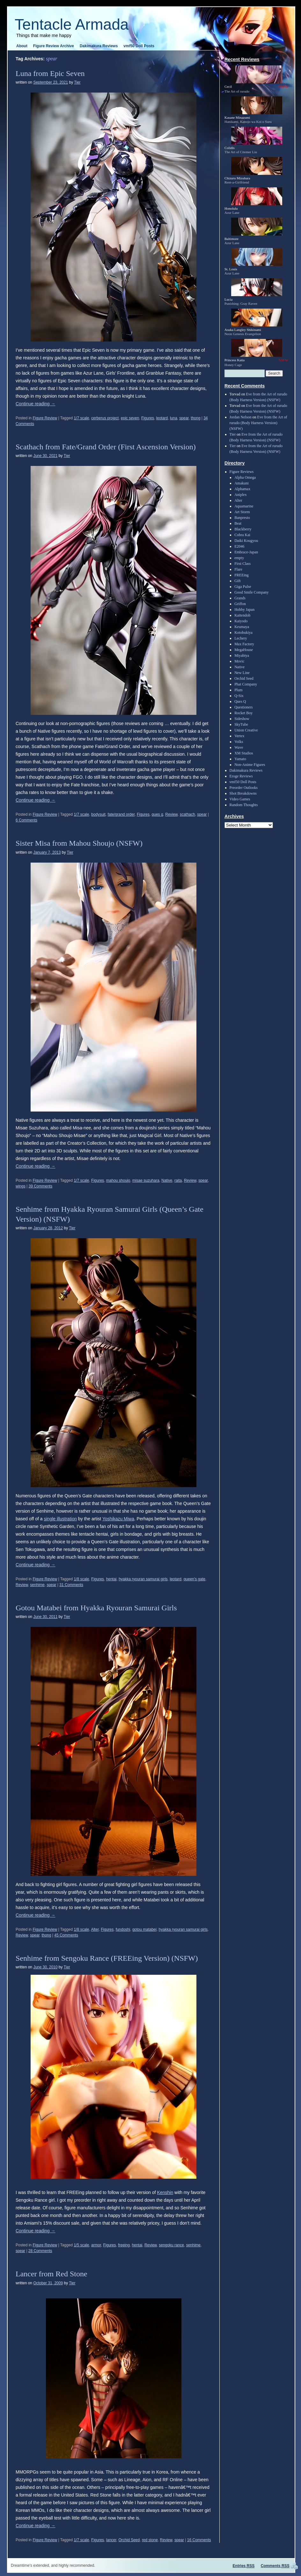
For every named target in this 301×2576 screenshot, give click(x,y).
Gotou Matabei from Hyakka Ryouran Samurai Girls (96, 1608)
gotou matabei (144, 1929)
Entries (244, 2566)
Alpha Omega (245, 477)
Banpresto (242, 517)
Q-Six (239, 695)
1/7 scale (81, 418)
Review (171, 814)
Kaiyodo (240, 621)
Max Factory (244, 644)
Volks (238, 741)
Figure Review (45, 418)
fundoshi (123, 1929)
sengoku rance (171, 2245)
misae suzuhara (145, 1180)
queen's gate (194, 1579)
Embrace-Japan (246, 552)
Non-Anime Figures (249, 764)
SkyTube (241, 724)
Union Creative (246, 730)
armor (96, 2245)
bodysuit (98, 814)
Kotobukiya (243, 632)
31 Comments (71, 1585)
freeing (124, 2245)
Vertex (239, 736)
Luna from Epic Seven (50, 73)
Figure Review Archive (53, 46)
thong (195, 418)
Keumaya (241, 627)
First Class (242, 563)
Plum (238, 690)
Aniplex (240, 494)
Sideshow (241, 718)
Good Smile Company (251, 592)
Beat (237, 523)
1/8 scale (81, 1579)
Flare (238, 569)
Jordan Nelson (241, 417)
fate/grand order (121, 814)
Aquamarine (243, 506)
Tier (77, 82)
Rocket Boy (243, 713)
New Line (242, 672)
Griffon (240, 604)
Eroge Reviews (241, 776)
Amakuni (241, 483)
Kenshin (165, 2192)
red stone (150, 2540)
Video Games (240, 799)
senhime (37, 1585)
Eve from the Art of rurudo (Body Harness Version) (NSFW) (258, 423)
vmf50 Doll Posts (138, 46)
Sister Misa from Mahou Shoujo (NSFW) (79, 843)
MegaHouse (243, 650)
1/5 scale (81, 2245)
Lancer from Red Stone (51, 2274)
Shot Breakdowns (243, 793)
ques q (157, 814)
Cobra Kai (242, 535)
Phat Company (245, 684)
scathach (187, 814)
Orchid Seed (129, 2540)
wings (21, 1186)
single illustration (60, 1518)
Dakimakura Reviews (99, 46)
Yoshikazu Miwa (118, 1518)
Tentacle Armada (72, 24)
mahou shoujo (118, 1180)
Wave (238, 747)
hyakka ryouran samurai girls (143, 1579)
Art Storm (242, 512)
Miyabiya (241, 655)
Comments (275, 2566)
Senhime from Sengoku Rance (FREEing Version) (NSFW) (107, 1958)
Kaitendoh (242, 615)
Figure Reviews (242, 471)
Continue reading (35, 403)
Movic (239, 661)
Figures (147, 418)
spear (183, 418)
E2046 (239, 546)
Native (166, 1180)
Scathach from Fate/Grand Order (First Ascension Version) (106, 447)
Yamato (240, 759)
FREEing (241, 575)
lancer (111, 2540)
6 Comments (26, 820)
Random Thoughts (244, 805)
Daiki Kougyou (246, 540)
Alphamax (242, 489)
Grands (240, 598)
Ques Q (240, 701)
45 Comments (66, 1935)
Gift (237, 581)
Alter (95, 1929)
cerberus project (105, 418)
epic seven (130, 418)
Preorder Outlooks (244, 787)
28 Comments (40, 2251)
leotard (162, 418)
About (21, 46)
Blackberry (242, 529)
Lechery (240, 638)
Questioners (243, 707)
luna (173, 418)
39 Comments (41, 1186)
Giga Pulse (242, 586)
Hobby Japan (244, 609)
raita (178, 1180)
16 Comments (199, 2540)
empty (239, 558)
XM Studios (243, 753)
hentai (111, 1579)
